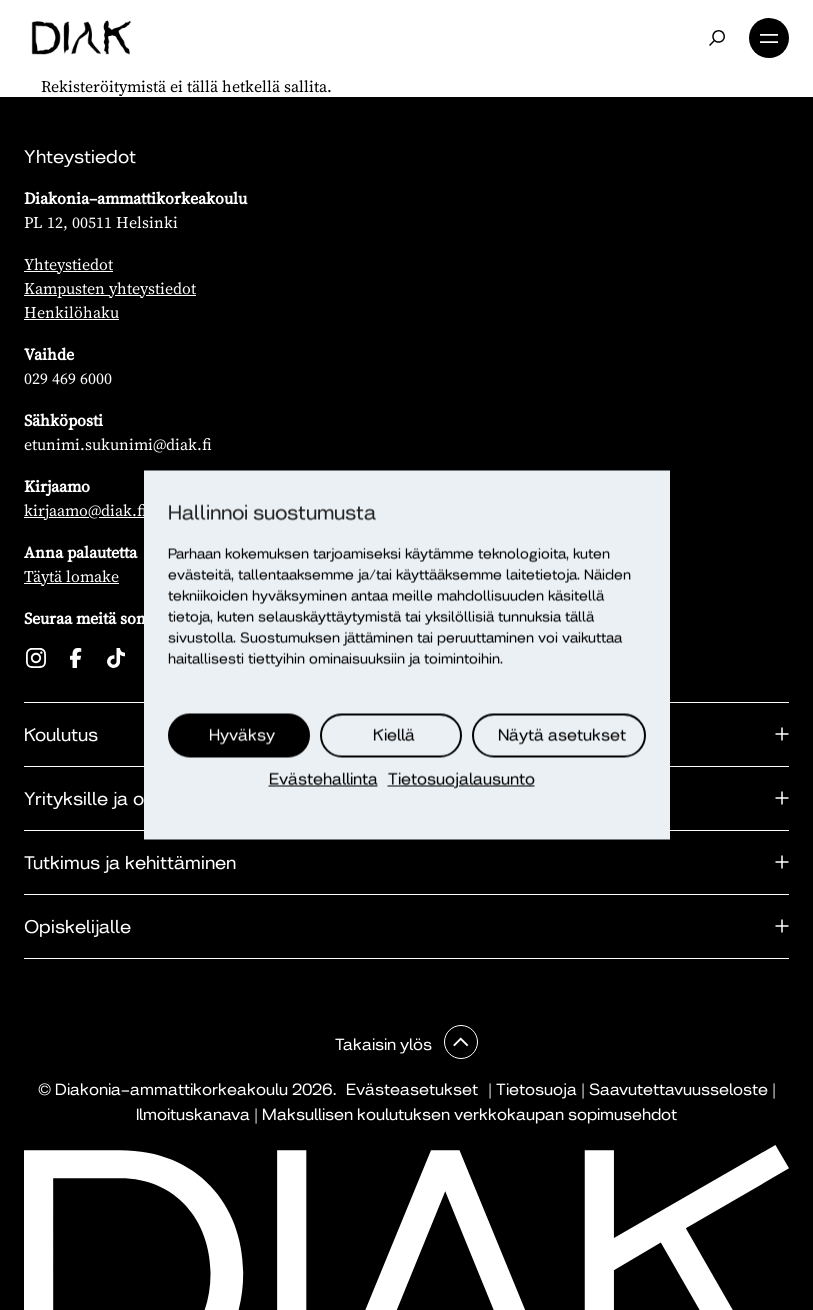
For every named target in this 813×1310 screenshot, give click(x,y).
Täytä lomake (71, 576)
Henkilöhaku (71, 312)
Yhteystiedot (68, 264)
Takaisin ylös (385, 1044)
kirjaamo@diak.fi (85, 510)
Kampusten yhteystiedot (110, 288)
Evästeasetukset (412, 1089)
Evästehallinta (323, 779)
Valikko (769, 38)
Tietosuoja (536, 1089)
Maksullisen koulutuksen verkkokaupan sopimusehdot (469, 1114)
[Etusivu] (81, 38)
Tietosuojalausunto (461, 779)
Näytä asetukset (562, 735)
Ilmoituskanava (193, 1114)
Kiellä (394, 735)
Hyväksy (242, 735)
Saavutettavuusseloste (678, 1089)
